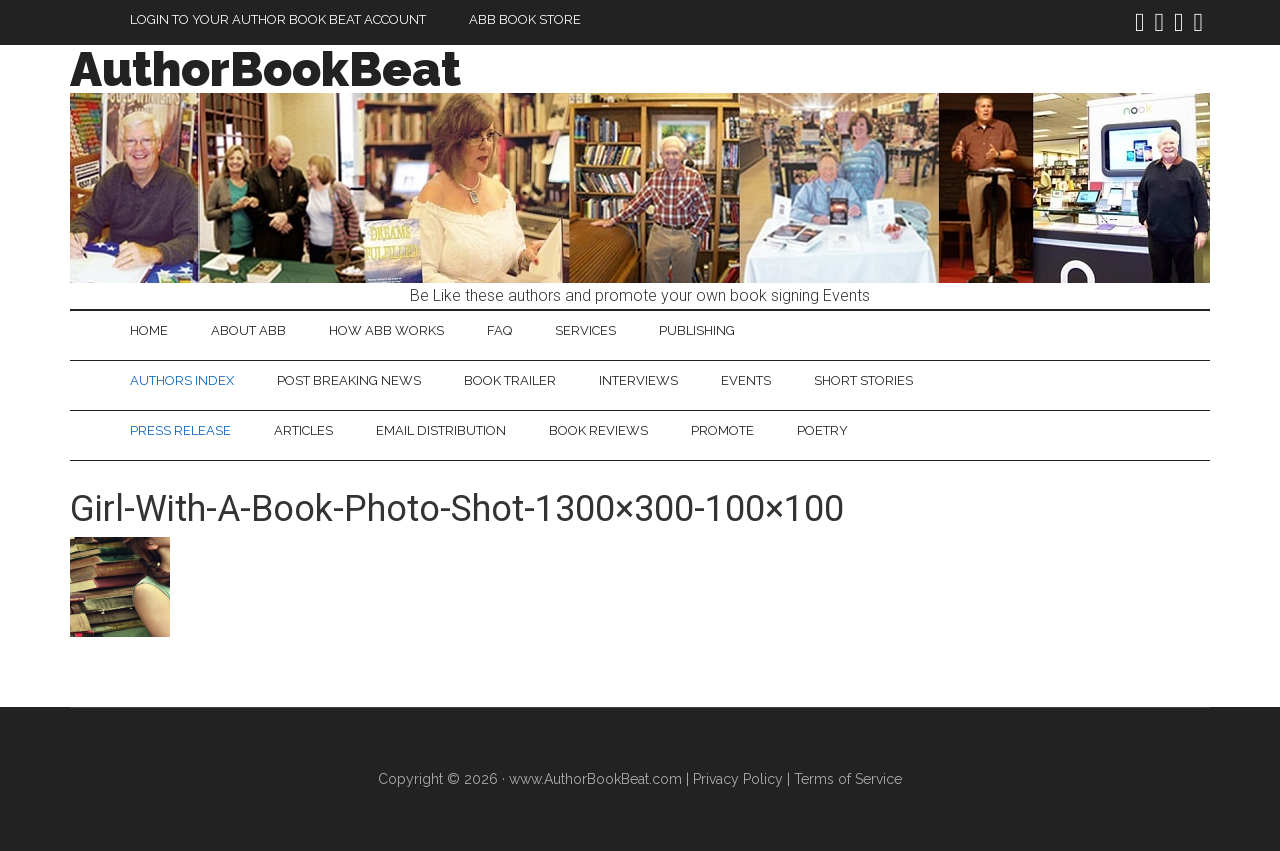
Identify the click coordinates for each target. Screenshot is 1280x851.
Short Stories (863, 380)
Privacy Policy (738, 779)
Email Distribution (441, 430)
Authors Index (182, 380)
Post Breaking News (349, 380)
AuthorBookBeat (265, 69)
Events (746, 380)
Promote (722, 430)
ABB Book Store (525, 19)
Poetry (822, 430)
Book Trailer (510, 380)
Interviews (638, 380)
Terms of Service (848, 779)
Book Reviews (598, 430)
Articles (303, 430)
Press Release (180, 430)
